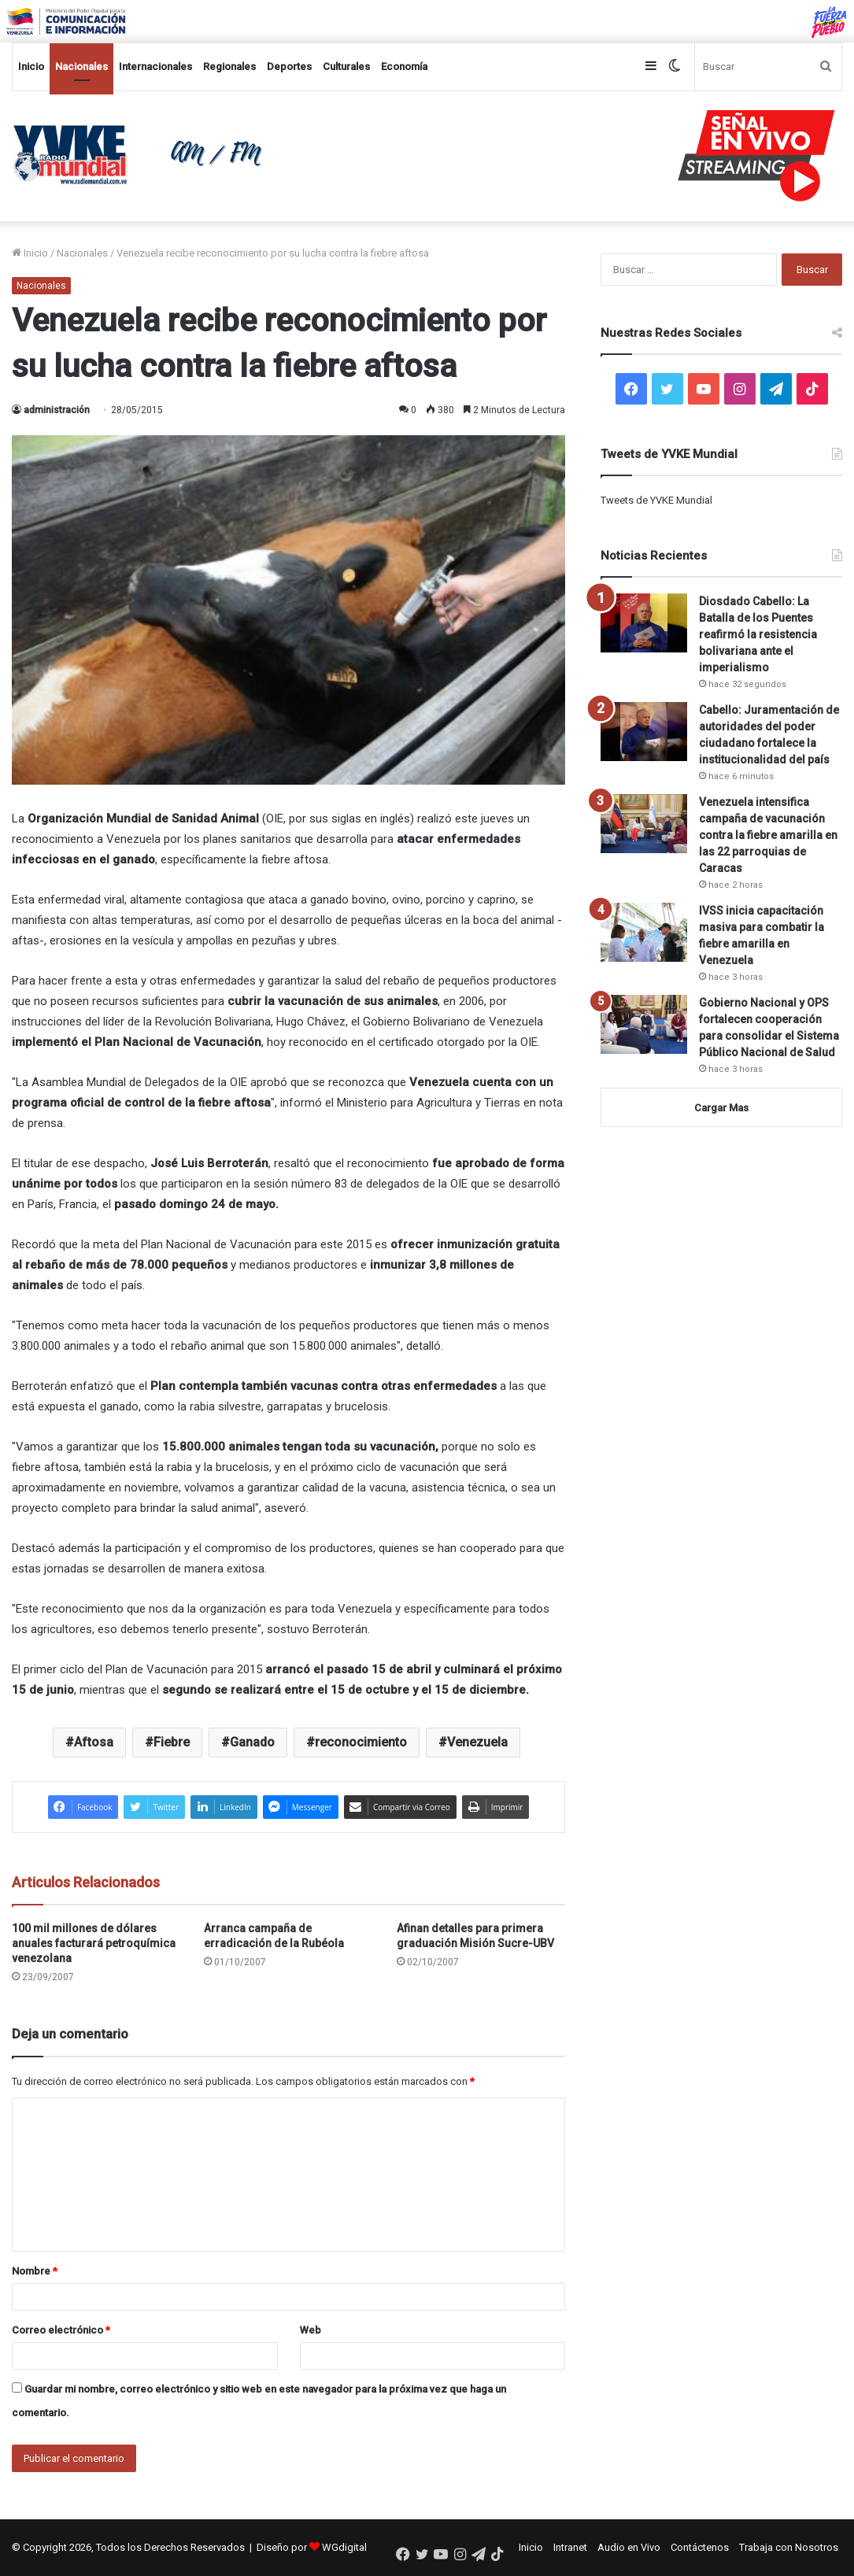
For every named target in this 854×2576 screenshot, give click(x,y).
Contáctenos (700, 2547)
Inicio (31, 66)
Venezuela (477, 1742)
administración (57, 410)
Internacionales (155, 66)
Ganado (252, 1742)
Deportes (289, 66)
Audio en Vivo (628, 2547)
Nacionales (81, 66)
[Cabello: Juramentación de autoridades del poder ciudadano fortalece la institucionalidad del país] (644, 731)
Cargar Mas (721, 1108)
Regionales (229, 66)
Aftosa (93, 1742)
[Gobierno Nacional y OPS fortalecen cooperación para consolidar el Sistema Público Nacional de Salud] (644, 1024)
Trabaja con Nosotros (788, 2547)
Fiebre (171, 1742)
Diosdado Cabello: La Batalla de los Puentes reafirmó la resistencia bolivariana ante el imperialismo (758, 634)
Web (310, 2330)
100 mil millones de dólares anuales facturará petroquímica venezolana (94, 1943)
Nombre (34, 2271)
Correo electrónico (61, 2330)
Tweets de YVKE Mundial (656, 500)
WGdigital (344, 2547)
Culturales (346, 66)
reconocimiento (361, 1742)
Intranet (570, 2547)
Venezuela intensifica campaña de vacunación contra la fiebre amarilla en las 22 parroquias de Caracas (768, 835)
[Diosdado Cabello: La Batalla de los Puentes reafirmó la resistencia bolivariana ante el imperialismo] (644, 622)
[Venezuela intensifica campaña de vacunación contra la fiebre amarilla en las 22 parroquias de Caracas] (644, 823)
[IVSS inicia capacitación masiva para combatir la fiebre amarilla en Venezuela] (644, 932)
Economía (404, 66)
